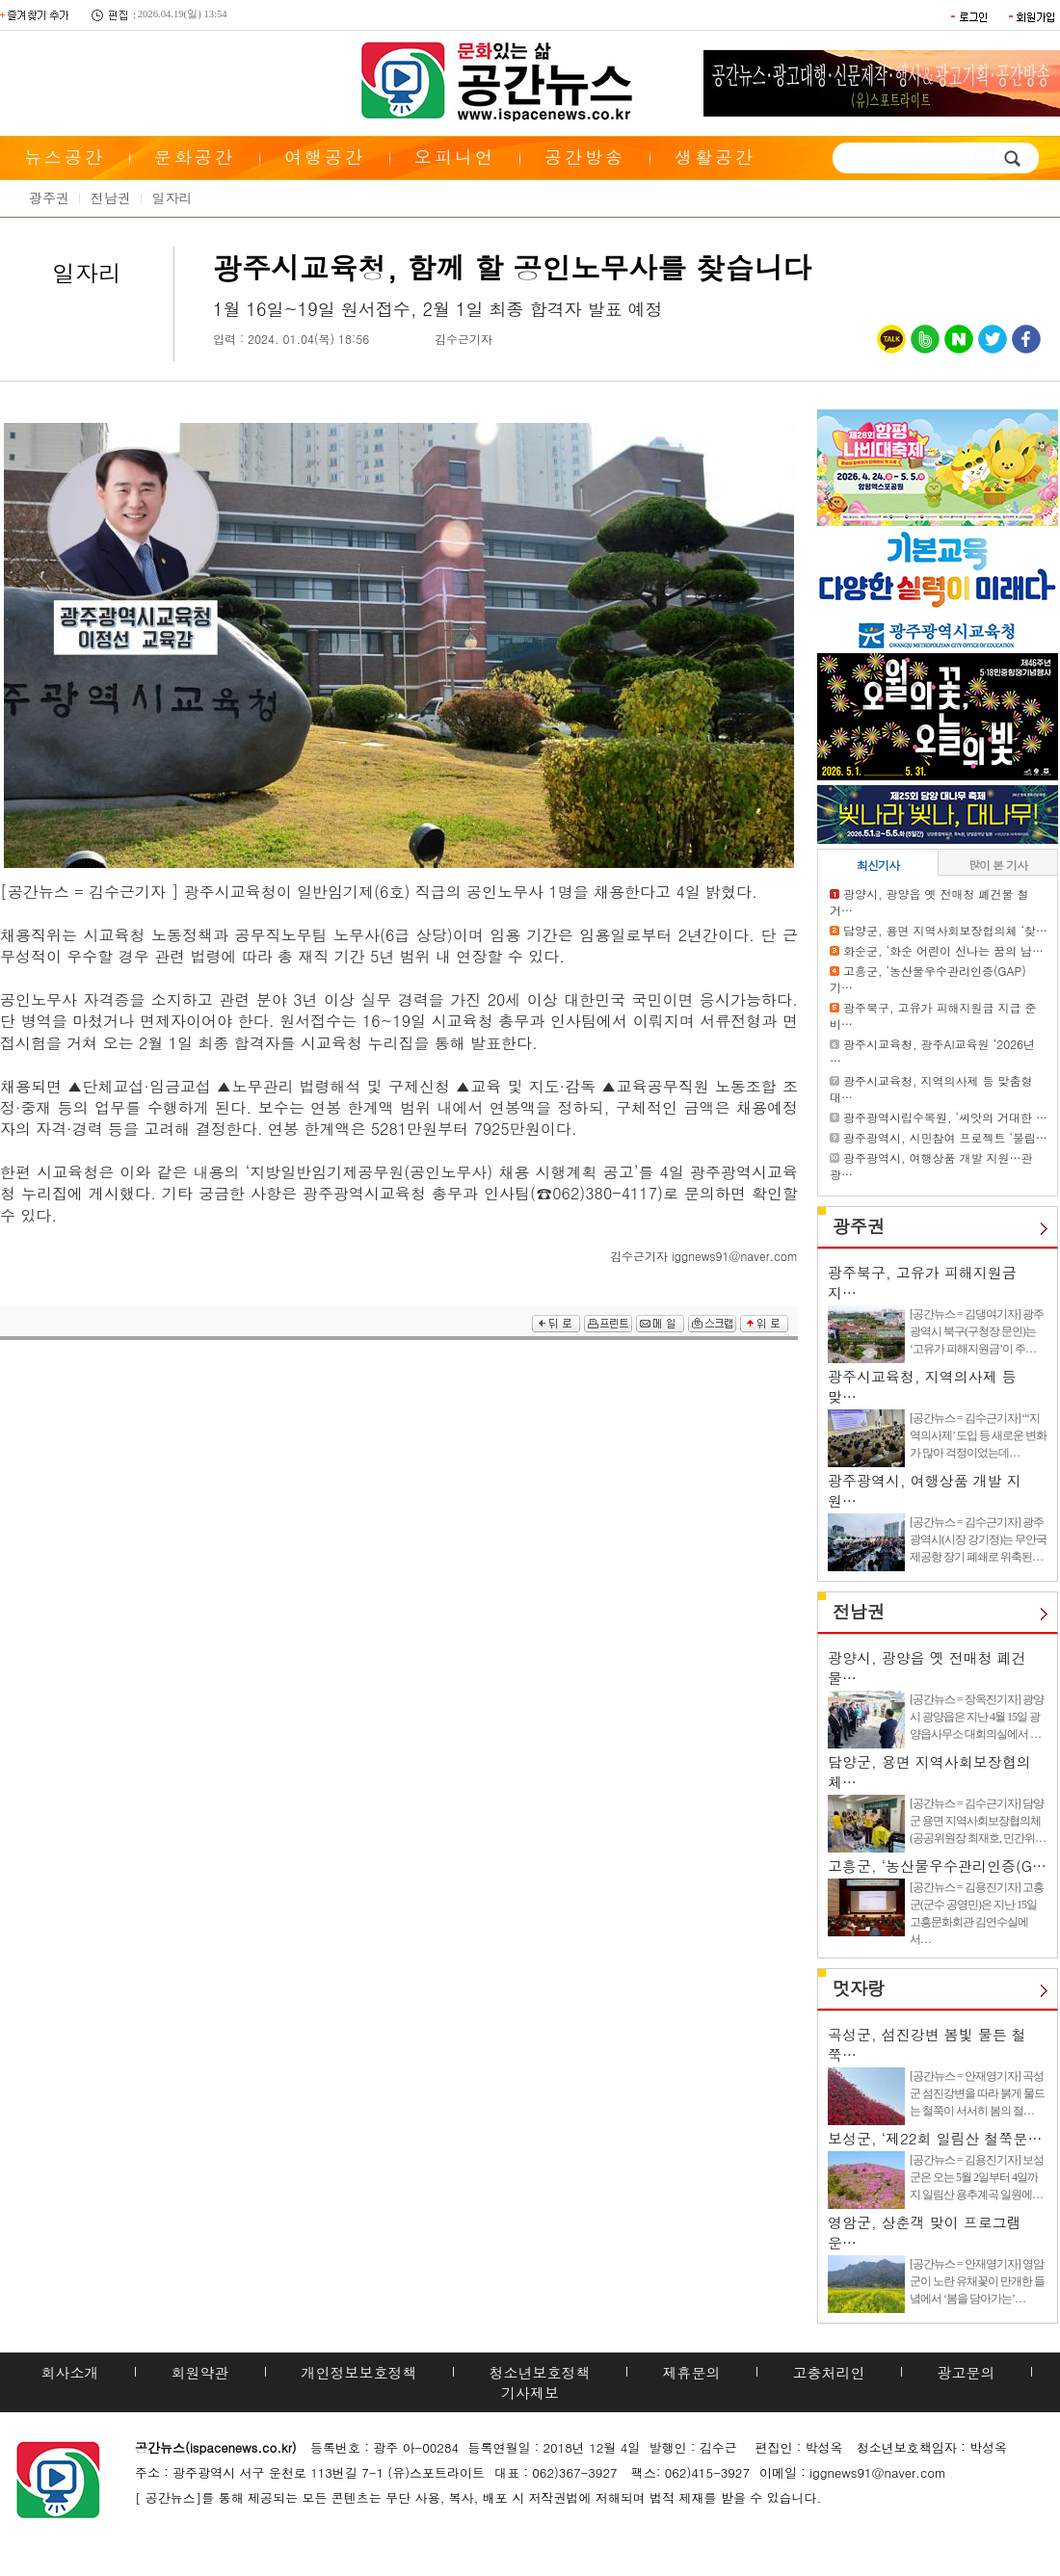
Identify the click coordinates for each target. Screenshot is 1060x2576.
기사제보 (530, 2392)
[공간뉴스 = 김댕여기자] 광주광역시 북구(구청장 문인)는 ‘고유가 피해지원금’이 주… (977, 1331)
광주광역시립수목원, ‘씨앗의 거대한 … (945, 1117)
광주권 (49, 197)
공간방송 (584, 157)
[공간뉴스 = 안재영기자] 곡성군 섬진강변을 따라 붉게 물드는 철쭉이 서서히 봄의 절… (977, 2093)
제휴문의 (692, 2372)
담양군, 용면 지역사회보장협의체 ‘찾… (945, 930)
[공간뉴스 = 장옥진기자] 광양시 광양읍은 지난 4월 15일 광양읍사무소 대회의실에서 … (977, 1717)
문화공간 (194, 157)
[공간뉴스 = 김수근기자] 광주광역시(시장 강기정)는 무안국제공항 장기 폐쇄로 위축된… (978, 1539)
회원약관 (200, 2372)
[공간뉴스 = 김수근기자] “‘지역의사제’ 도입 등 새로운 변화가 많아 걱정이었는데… (978, 1435)
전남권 (111, 197)
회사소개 (70, 2372)
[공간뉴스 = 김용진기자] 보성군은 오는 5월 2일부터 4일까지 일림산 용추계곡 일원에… (977, 2177)
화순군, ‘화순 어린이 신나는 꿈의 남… (943, 950)
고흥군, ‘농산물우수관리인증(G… (937, 1865)
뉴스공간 (64, 157)
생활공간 (715, 157)
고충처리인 (829, 2372)
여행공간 (324, 157)
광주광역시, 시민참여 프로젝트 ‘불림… (945, 1137)
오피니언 (454, 157)
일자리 (171, 197)
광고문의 (966, 2372)
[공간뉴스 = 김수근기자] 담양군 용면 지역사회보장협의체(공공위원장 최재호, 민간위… (978, 1821)
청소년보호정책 (540, 2372)
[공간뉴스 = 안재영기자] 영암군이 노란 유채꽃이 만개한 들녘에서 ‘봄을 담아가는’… (977, 2281)
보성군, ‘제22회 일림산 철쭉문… (935, 2138)
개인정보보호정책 (359, 2372)
